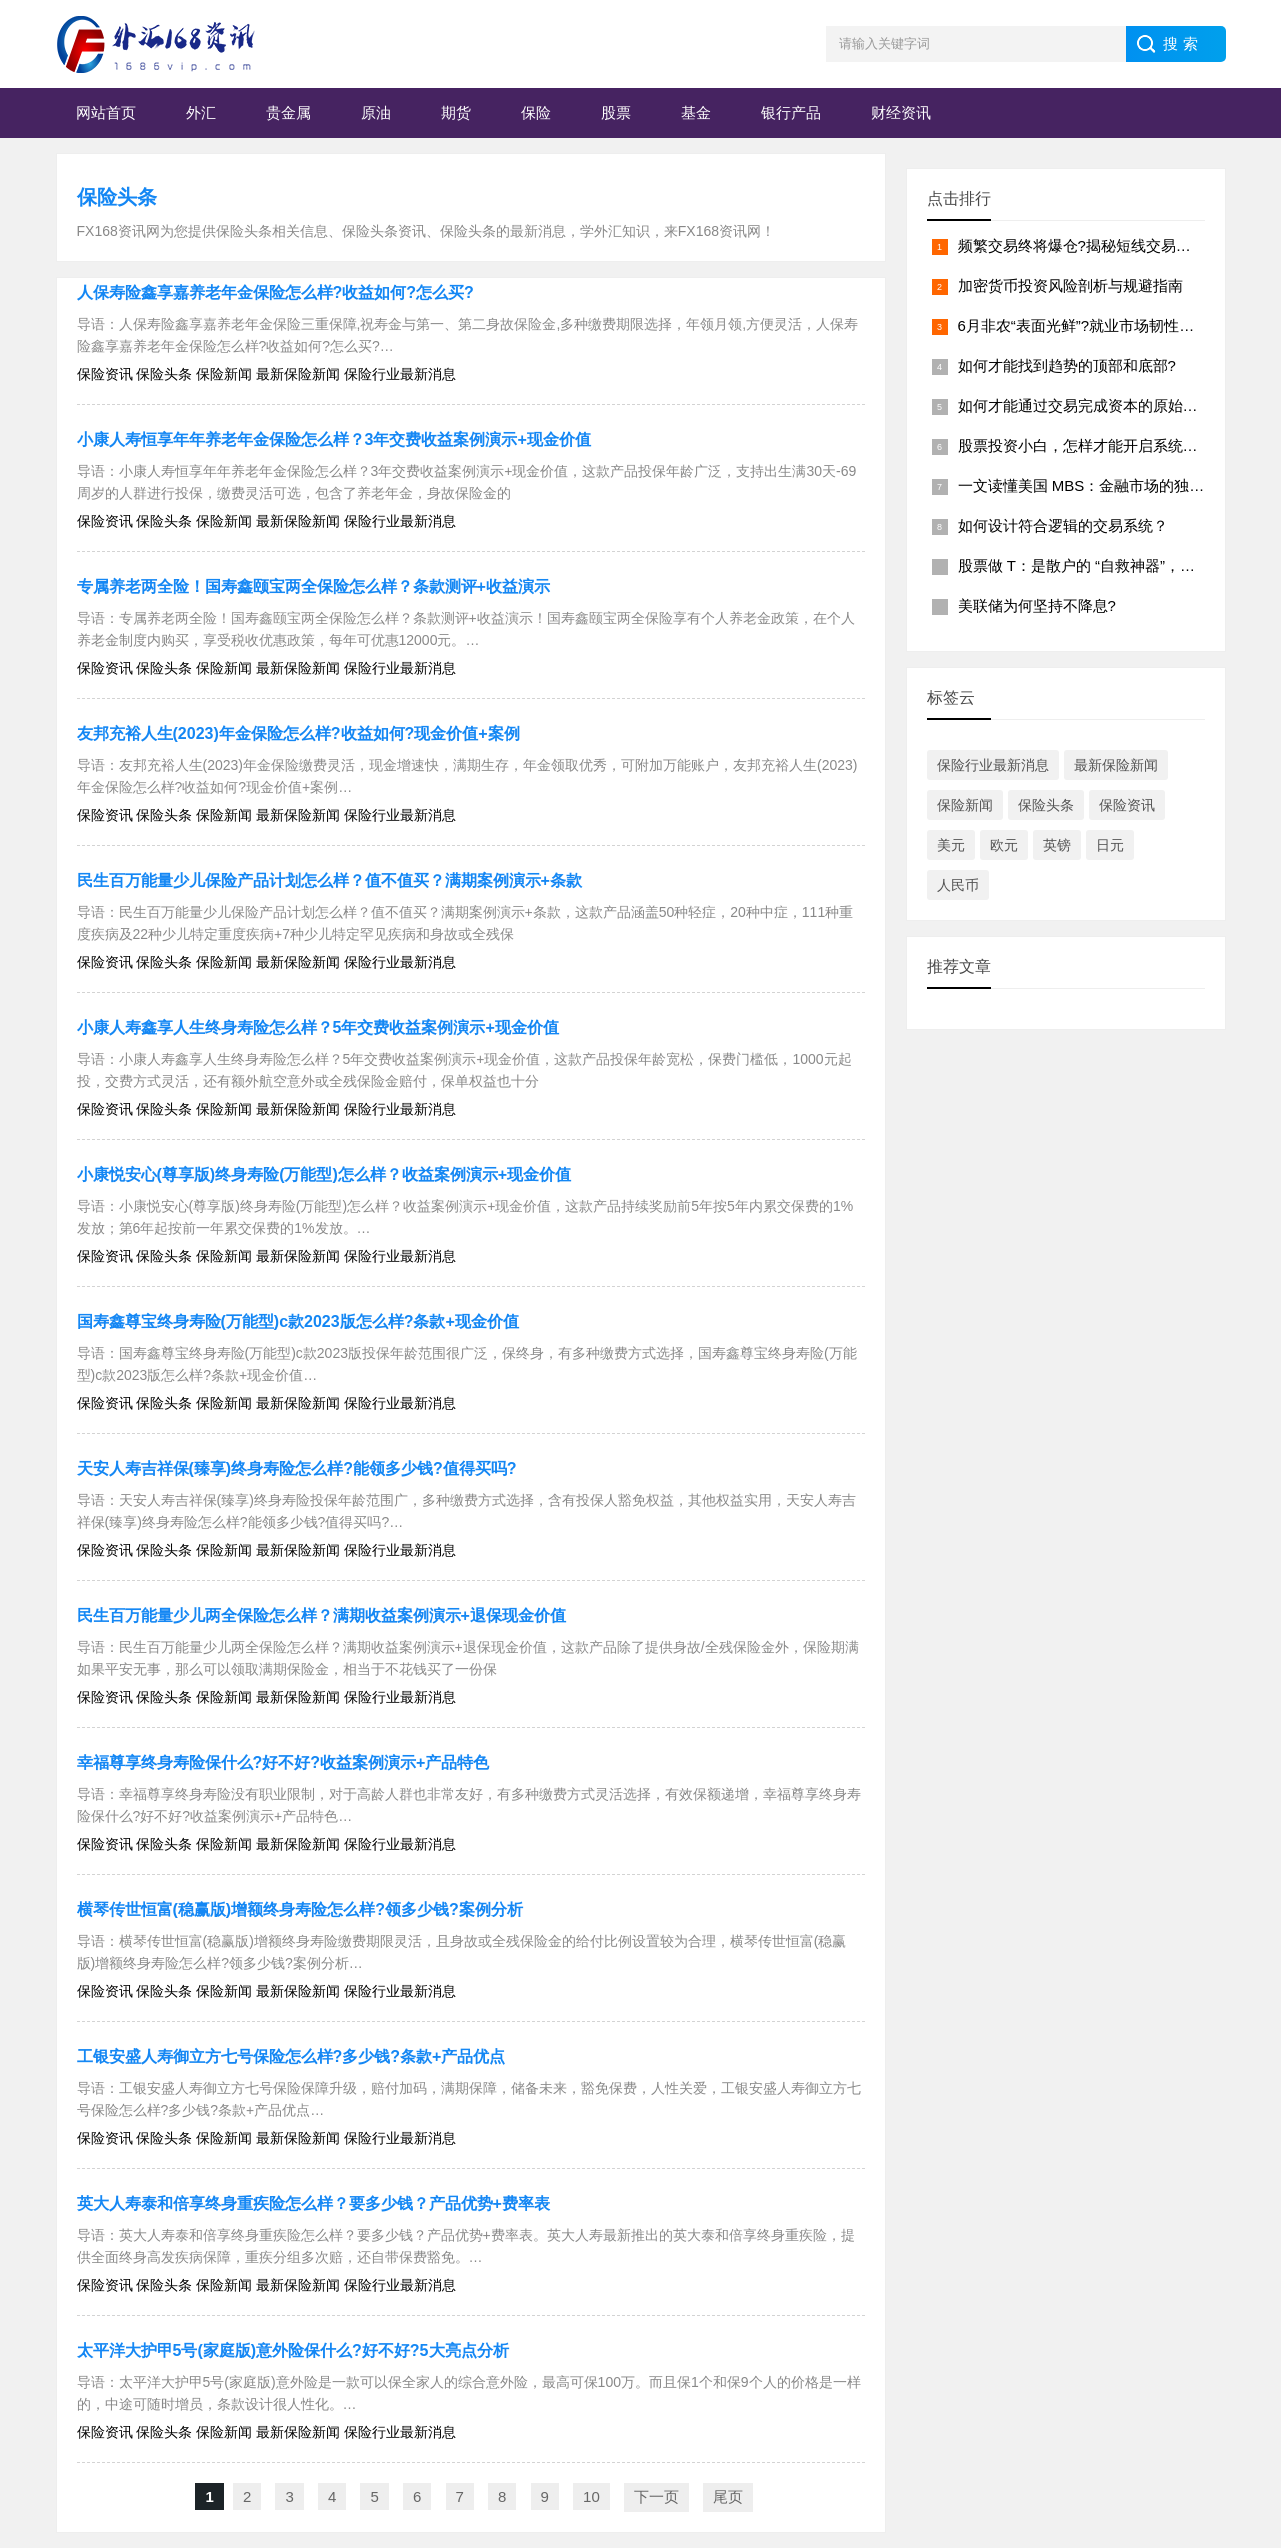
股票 (616, 112)
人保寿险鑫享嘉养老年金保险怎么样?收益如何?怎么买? (275, 292)
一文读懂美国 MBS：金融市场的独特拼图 (1096, 485)
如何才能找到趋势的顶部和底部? (1067, 365)
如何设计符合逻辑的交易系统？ (1063, 525)
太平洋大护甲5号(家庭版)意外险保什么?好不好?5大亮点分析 (293, 2350)
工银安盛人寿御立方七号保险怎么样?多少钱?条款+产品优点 (291, 2056)
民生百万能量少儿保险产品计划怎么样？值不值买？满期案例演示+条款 (329, 880)
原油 (376, 112)
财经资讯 (901, 112)
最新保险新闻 (1116, 765)
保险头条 (117, 197)
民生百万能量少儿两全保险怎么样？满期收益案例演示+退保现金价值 (321, 1615)
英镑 (1057, 845)
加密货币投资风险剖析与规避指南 (1070, 285)
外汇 (201, 112)
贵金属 (288, 112)
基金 (696, 112)
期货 (456, 112)
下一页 (656, 2496)
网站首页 (106, 112)
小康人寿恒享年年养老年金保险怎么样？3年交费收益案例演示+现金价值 (334, 439)
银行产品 (791, 112)
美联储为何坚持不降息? (1037, 605)
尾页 (728, 2496)
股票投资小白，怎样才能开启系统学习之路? (1104, 445)
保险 (536, 112)
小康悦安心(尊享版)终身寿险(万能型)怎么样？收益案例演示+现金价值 (324, 1174)
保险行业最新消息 (993, 765)
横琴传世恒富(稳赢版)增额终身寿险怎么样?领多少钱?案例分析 (300, 1909)
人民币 (958, 885)
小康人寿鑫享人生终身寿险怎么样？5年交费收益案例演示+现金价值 (318, 1027)
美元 (951, 845)
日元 (1110, 845)
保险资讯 (1127, 805)
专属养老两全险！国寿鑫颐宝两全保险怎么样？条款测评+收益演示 (313, 586)
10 (591, 2496)
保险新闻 (965, 805)
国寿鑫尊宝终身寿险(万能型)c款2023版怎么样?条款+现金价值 (298, 1321)
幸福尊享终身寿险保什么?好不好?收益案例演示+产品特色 (283, 1762)
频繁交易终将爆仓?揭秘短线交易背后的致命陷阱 (1119, 245)
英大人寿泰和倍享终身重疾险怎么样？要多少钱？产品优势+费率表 (313, 2203)
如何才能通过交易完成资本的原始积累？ (1093, 405)
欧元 (1004, 845)
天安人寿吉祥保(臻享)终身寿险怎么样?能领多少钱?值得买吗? (297, 1468)
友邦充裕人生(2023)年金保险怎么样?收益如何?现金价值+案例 (298, 733)
